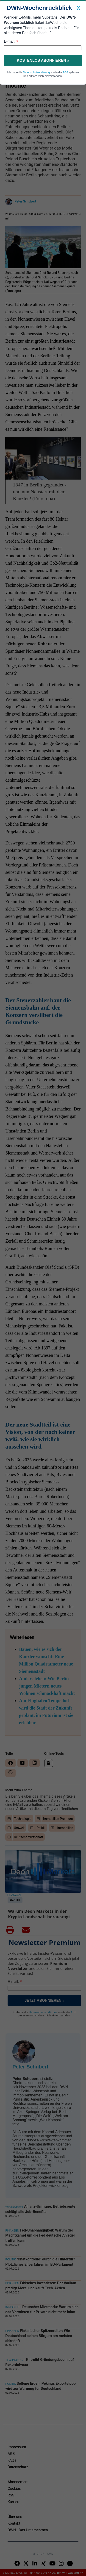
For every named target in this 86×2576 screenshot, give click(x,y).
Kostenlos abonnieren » (43, 60)
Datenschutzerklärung (36, 72)
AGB (65, 72)
